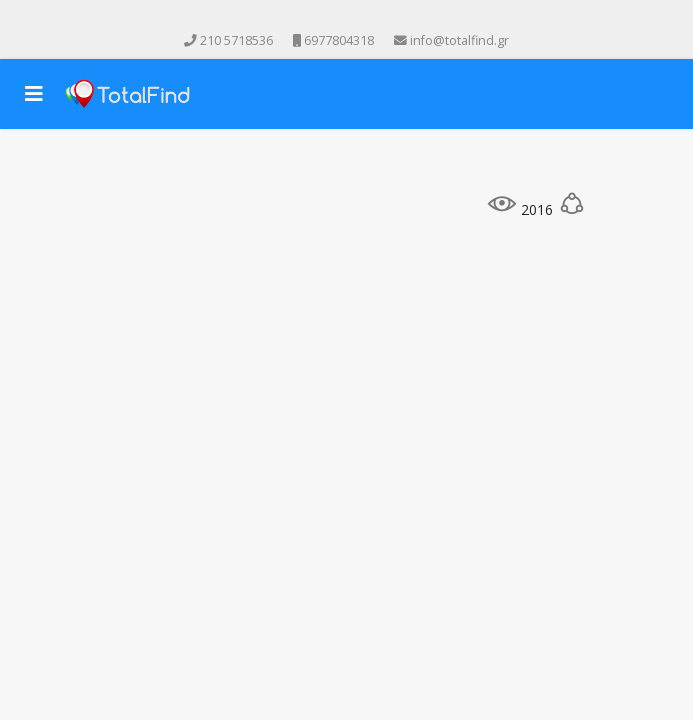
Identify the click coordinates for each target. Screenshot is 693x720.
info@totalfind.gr (459, 40)
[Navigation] (34, 94)
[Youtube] (333, 18)
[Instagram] (361, 18)
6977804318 (339, 40)
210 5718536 (236, 40)
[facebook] (305, 18)
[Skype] (389, 18)
